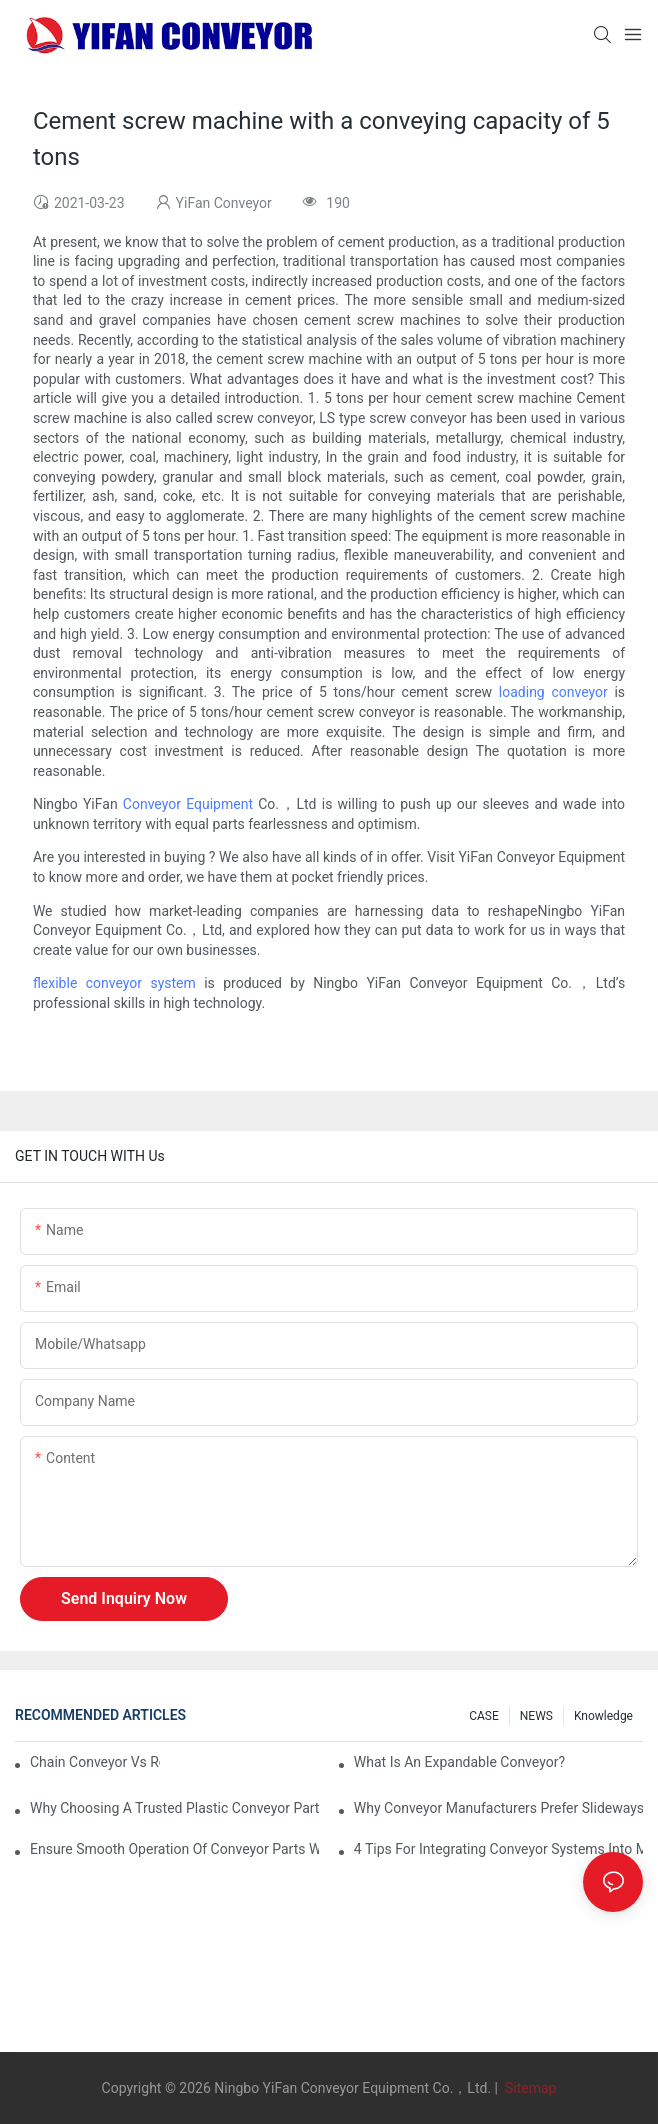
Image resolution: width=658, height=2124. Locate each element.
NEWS (536, 1716)
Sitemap (528, 2088)
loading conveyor (553, 692)
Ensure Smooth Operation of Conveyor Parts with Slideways (174, 1849)
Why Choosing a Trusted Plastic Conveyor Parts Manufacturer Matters (174, 1808)
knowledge (603, 1716)
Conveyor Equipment (188, 804)
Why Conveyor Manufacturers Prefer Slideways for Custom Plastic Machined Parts (498, 1808)
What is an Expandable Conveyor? (459, 1762)
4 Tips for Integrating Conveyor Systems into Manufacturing (498, 1849)
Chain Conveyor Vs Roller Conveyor (95, 1762)
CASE (484, 1716)
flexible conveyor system (114, 983)
